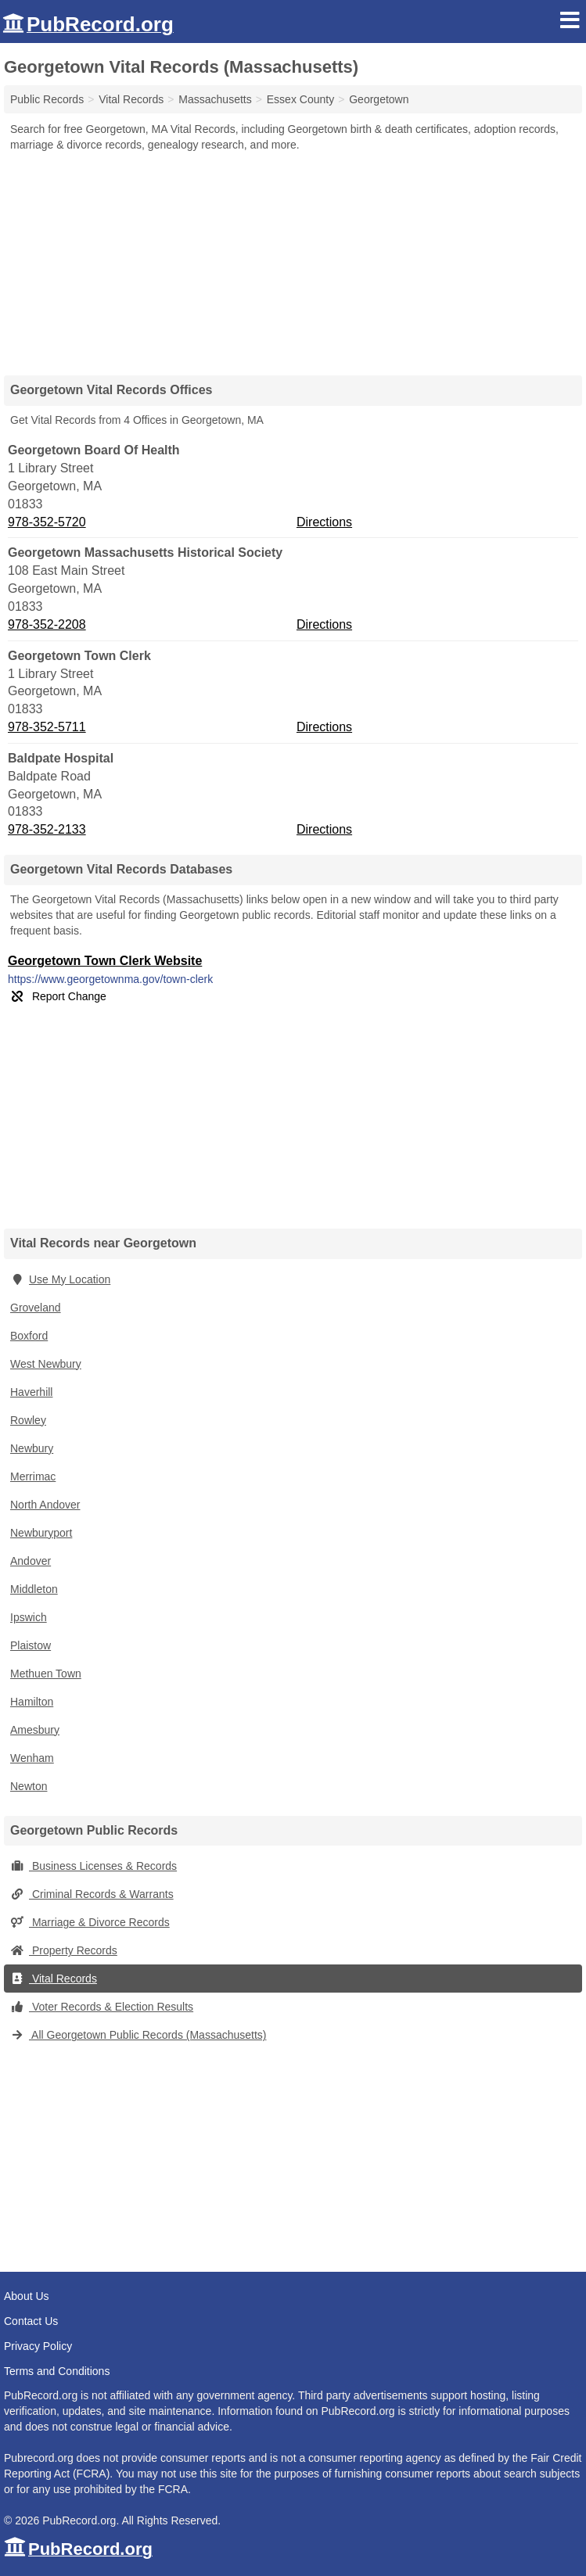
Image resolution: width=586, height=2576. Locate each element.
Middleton (34, 1589)
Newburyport (41, 1533)
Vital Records (53, 1978)
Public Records (47, 99)
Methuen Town (45, 1673)
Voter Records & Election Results (101, 2006)
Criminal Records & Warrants (92, 1894)
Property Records (63, 1950)
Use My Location (60, 1279)
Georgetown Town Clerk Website (105, 960)
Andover (30, 1561)
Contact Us (31, 2321)
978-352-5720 (47, 522)
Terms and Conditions (57, 2371)
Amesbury (34, 1730)
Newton (28, 1786)
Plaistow (30, 1645)
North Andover (45, 1504)
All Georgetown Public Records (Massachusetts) (138, 2035)
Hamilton (31, 1701)
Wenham (32, 1758)
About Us (26, 2296)
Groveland (35, 1307)
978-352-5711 (47, 727)
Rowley (28, 1420)
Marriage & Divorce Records (90, 1922)
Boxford (29, 1335)
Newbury (31, 1448)
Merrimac (33, 1476)
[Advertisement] (293, 258)
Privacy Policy (38, 2346)
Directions (324, 522)
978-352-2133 (47, 829)
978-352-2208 (47, 624)
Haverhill (31, 1392)
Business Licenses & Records (93, 1866)
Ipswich (28, 1617)
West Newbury (45, 1364)
